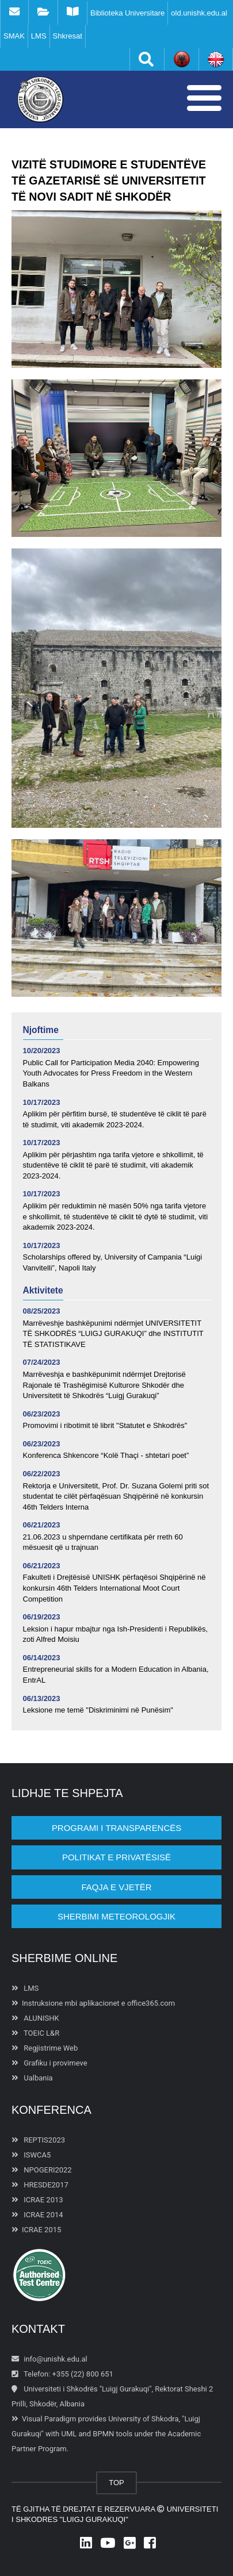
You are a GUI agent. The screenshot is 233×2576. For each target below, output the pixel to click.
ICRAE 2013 (37, 2199)
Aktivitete (43, 1290)
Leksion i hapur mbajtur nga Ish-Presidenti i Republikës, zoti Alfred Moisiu (115, 1634)
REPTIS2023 (38, 2140)
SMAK (14, 36)
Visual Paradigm (49, 2418)
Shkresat (67, 36)
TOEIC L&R (35, 2033)
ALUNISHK (35, 2018)
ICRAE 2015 (36, 2229)
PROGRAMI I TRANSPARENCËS (116, 1828)
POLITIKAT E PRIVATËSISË (116, 1857)
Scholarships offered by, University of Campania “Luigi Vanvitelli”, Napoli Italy (113, 1262)
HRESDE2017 (40, 2184)
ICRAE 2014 (37, 2214)
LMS (39, 36)
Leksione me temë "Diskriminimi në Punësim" (98, 1710)
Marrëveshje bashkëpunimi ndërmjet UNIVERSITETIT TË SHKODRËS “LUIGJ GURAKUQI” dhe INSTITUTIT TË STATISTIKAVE (113, 1334)
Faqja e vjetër (116, 1887)
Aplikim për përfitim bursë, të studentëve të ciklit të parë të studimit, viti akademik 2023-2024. (115, 1119)
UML (69, 2433)
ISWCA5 (31, 2155)
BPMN (103, 2433)
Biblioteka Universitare (127, 13)
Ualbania (32, 2078)
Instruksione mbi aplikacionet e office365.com (93, 2003)
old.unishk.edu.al (199, 13)
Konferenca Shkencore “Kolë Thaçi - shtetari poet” (106, 1455)
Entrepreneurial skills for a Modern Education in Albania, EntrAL (116, 1674)
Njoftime (41, 1030)
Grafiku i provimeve (49, 2063)
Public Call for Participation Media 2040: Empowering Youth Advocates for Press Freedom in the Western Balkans (111, 1073)
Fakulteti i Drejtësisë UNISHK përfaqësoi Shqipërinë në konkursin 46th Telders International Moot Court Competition (114, 1588)
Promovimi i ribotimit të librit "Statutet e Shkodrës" (105, 1425)
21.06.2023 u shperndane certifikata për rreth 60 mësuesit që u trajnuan (103, 1542)
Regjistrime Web (45, 2048)
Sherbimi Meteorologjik (116, 1916)
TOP (116, 2482)
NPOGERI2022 (42, 2170)
